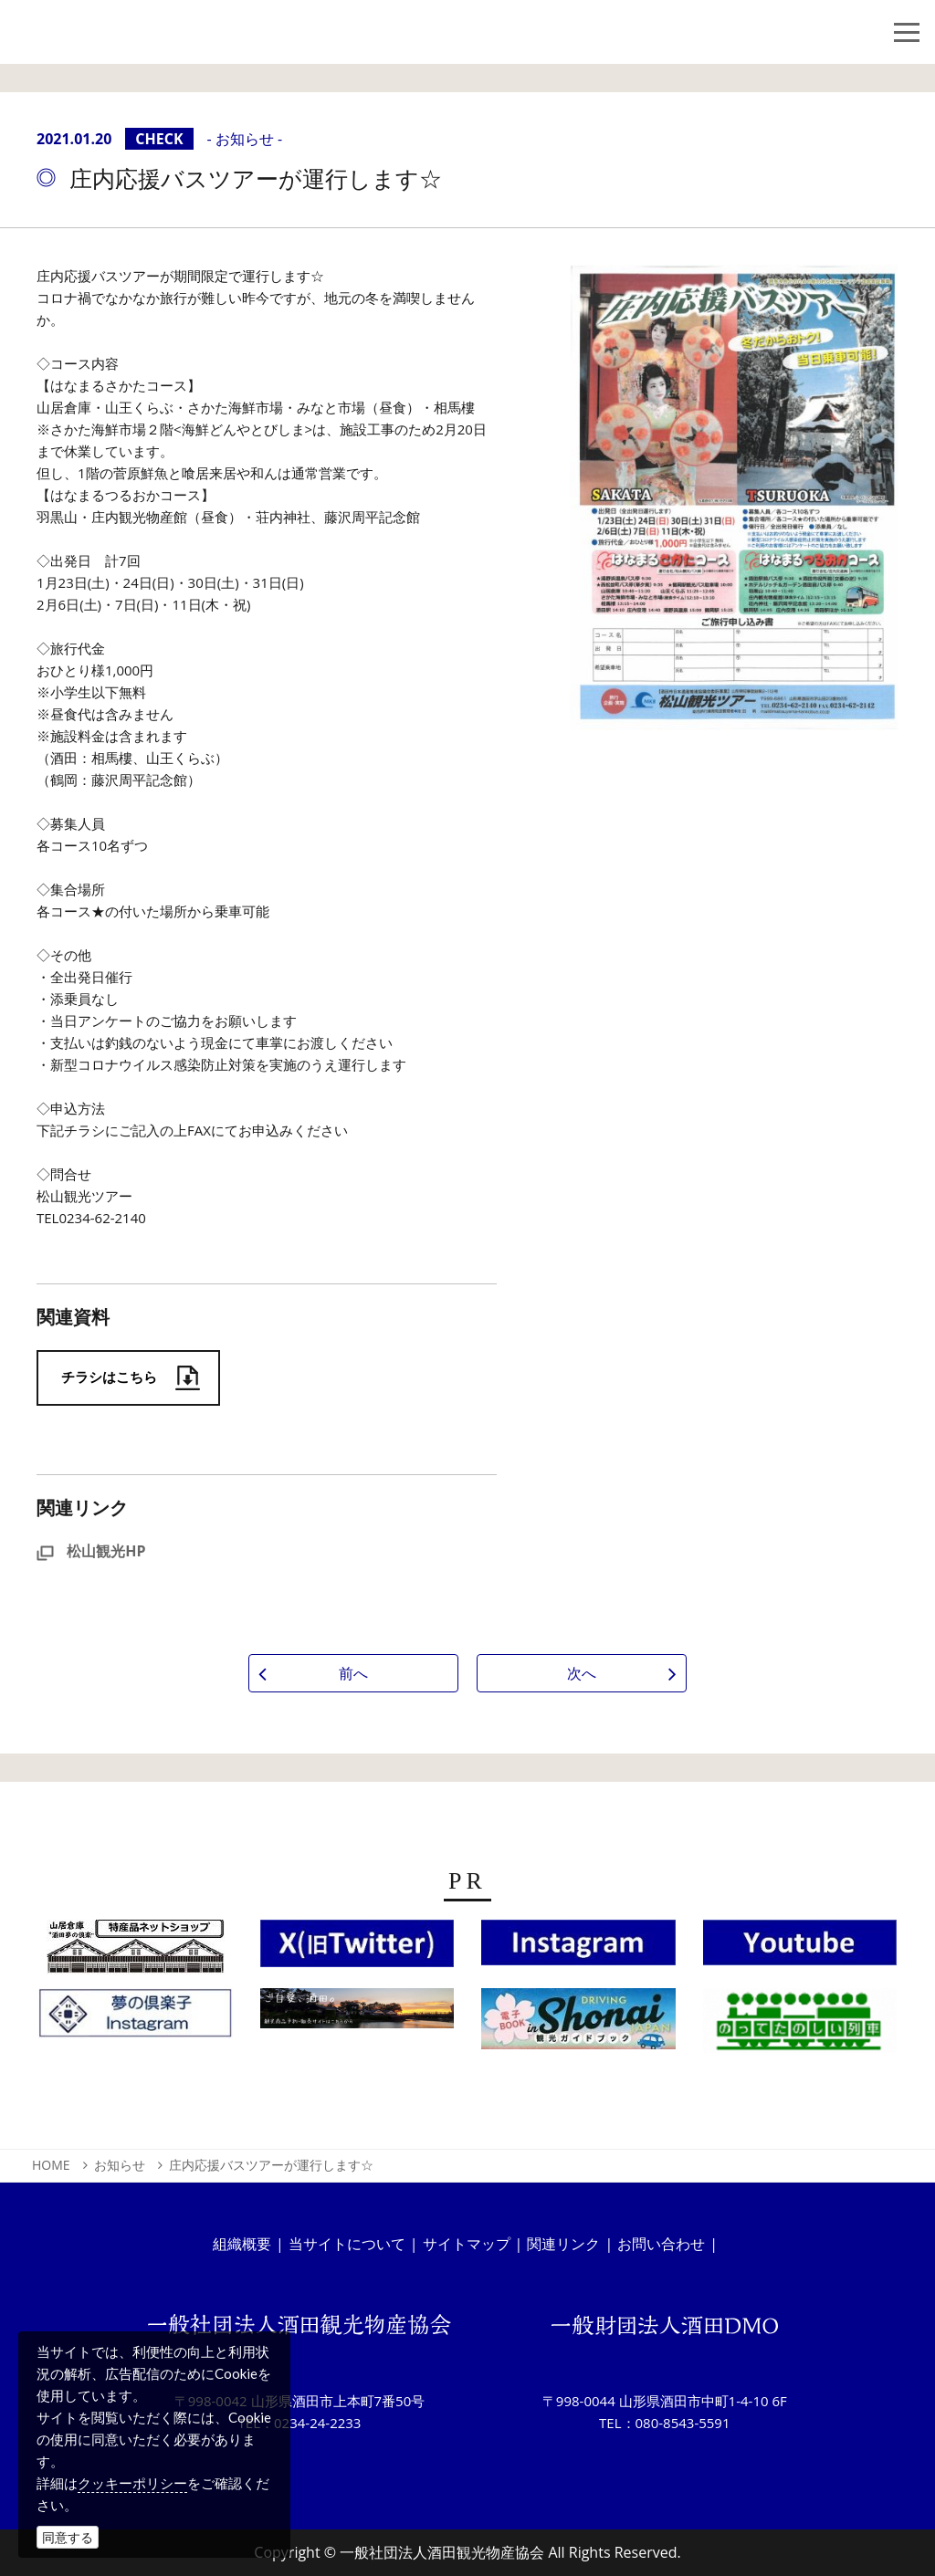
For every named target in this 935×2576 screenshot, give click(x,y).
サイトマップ (466, 2244)
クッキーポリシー (132, 2483)
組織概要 (242, 2244)
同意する (67, 2537)
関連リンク (563, 2244)
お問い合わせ (661, 2244)
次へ (581, 1673)
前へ (353, 1673)
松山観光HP (91, 1551)
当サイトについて (347, 2244)
